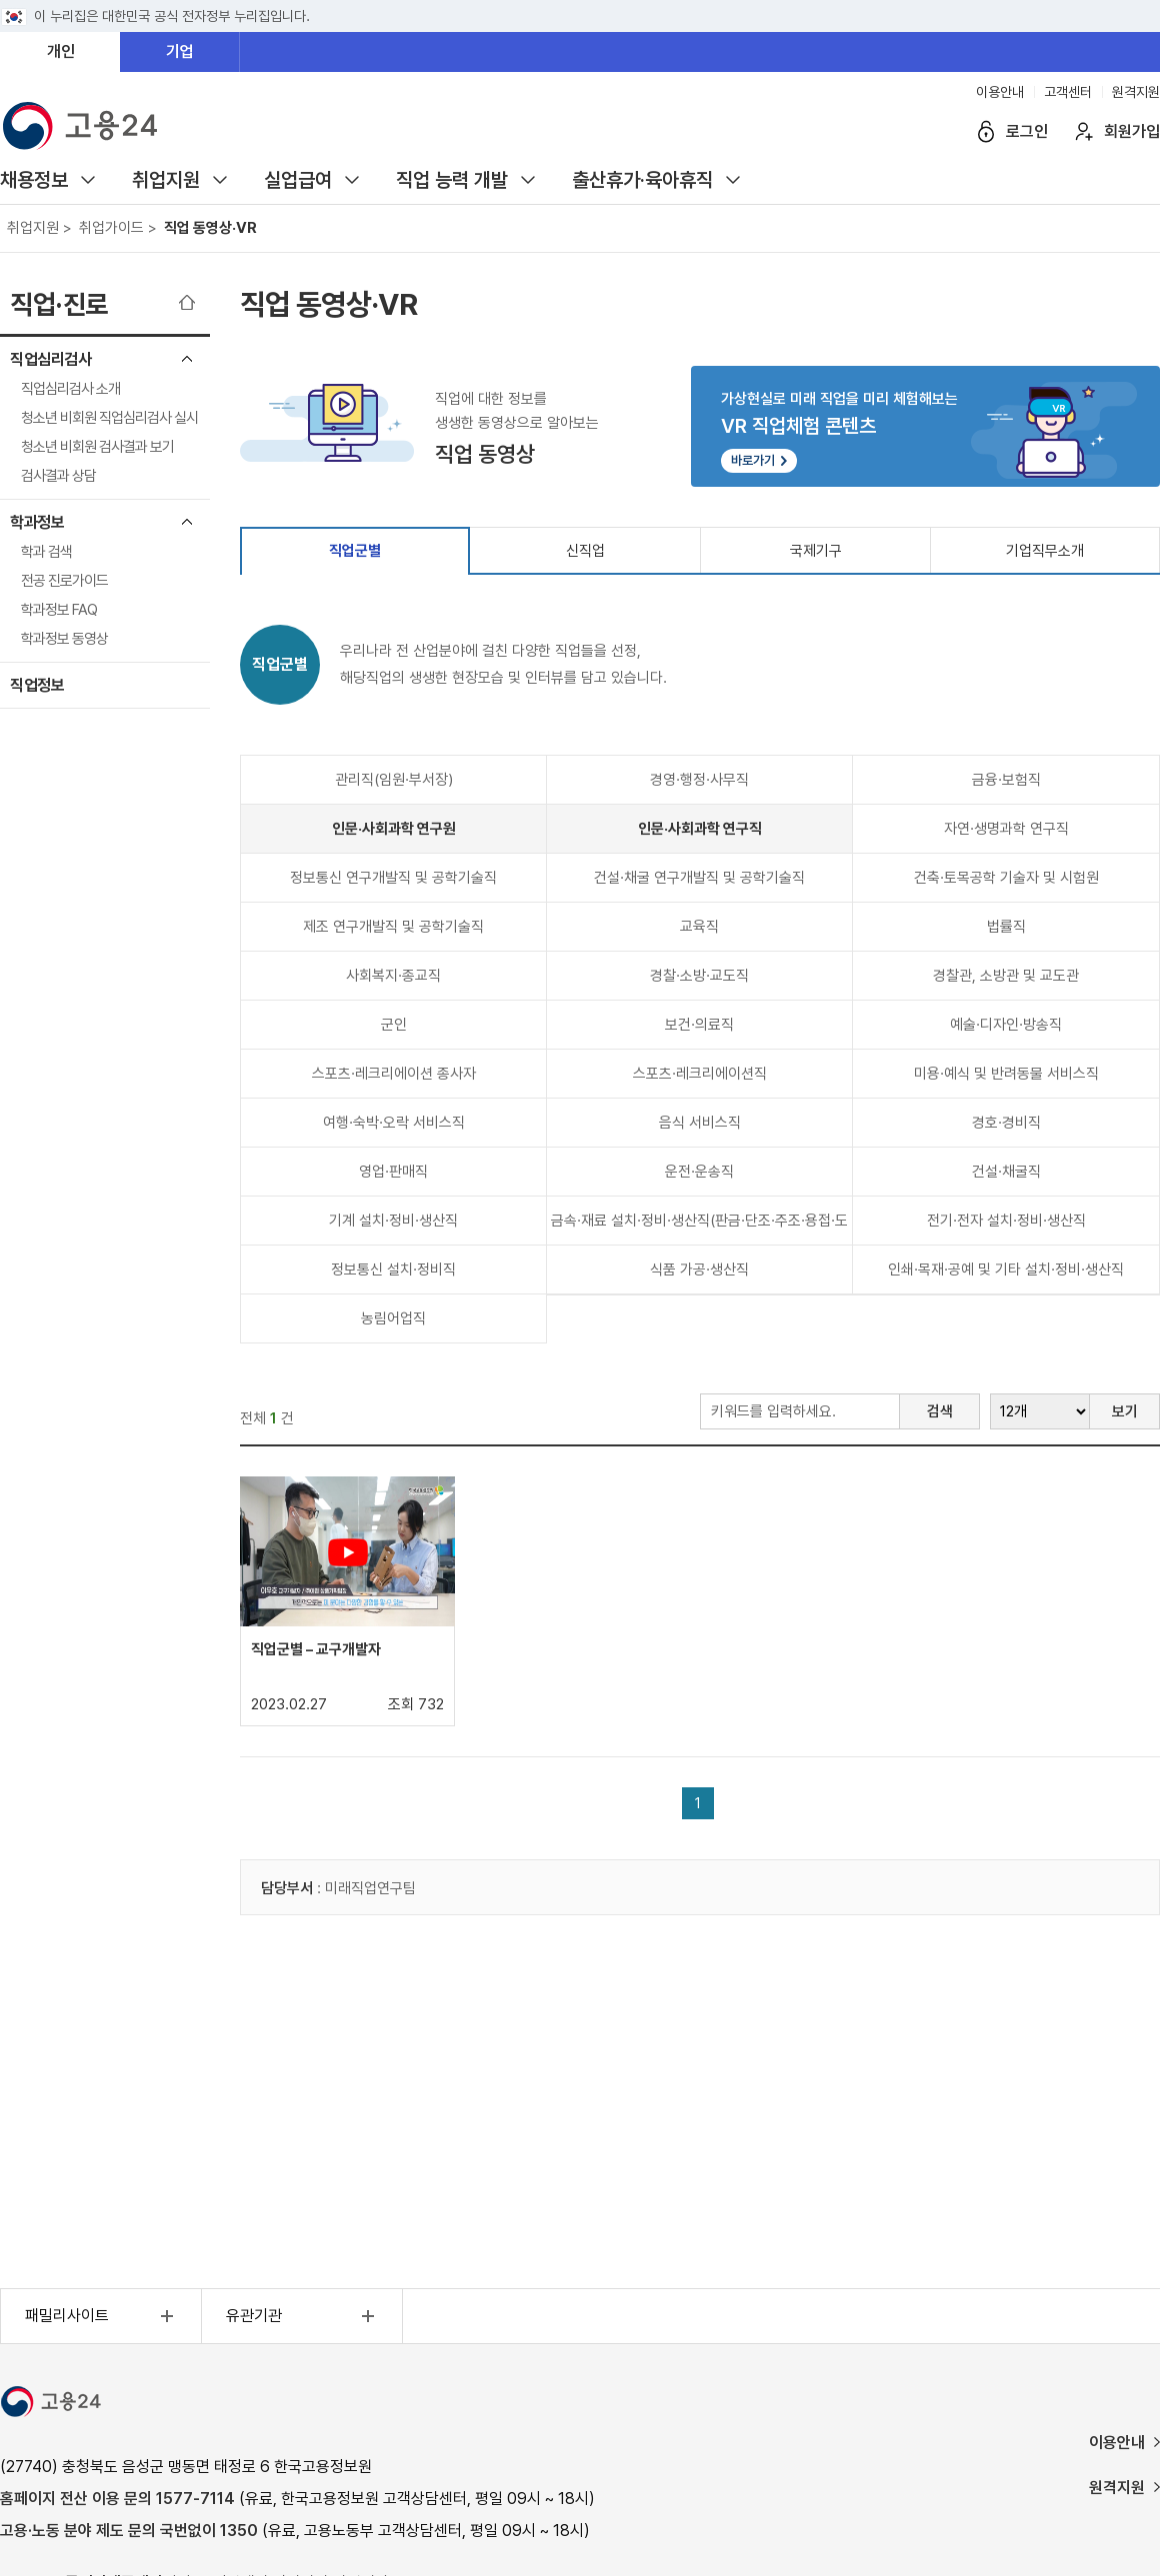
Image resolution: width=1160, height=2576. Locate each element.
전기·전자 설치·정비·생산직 (1006, 1221)
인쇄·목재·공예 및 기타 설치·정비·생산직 (1006, 1270)
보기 (1125, 1411)
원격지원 (1136, 92)
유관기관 (303, 2316)
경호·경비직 (1006, 1123)
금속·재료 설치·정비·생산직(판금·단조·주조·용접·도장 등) (699, 1228)
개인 (61, 51)
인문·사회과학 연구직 (700, 829)
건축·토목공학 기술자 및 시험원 (1006, 878)
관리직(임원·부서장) (394, 780)
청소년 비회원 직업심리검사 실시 (109, 418)
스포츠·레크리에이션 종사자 (394, 1074)
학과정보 (37, 522)
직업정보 (37, 685)
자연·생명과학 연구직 (1006, 829)
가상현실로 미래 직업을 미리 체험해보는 (925, 431)
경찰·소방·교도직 (699, 976)
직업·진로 (59, 304)
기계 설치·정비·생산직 (393, 1221)
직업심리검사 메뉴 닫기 (187, 359)
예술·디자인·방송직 (1006, 1025)
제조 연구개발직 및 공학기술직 (393, 927)
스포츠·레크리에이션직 (700, 1074)
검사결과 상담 (58, 476)
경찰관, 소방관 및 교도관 (1006, 976)
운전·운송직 (699, 1172)
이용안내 (1000, 92)
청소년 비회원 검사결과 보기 (97, 447)
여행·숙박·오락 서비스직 (394, 1123)
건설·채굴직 (1006, 1172)
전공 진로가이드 (64, 581)
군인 (394, 1025)
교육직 (699, 927)
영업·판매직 (393, 1172)
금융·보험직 (1006, 780)
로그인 (1027, 131)
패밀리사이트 (102, 2316)
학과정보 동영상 (64, 639)
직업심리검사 (50, 359)
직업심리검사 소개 (70, 389)
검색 (940, 1411)
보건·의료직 (699, 1025)
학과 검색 (46, 552)
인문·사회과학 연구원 (394, 829)
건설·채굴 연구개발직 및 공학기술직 (699, 878)
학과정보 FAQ (59, 610)
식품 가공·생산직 (699, 1270)
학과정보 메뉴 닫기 (187, 522)
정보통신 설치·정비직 (393, 1270)
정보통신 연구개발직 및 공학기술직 (393, 878)
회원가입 (1132, 131)
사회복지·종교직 (393, 976)
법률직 (1006, 927)
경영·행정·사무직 (699, 780)
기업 (180, 51)
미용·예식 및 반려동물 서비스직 (1006, 1074)
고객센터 (1068, 92)
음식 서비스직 (700, 1123)
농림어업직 (393, 1318)
